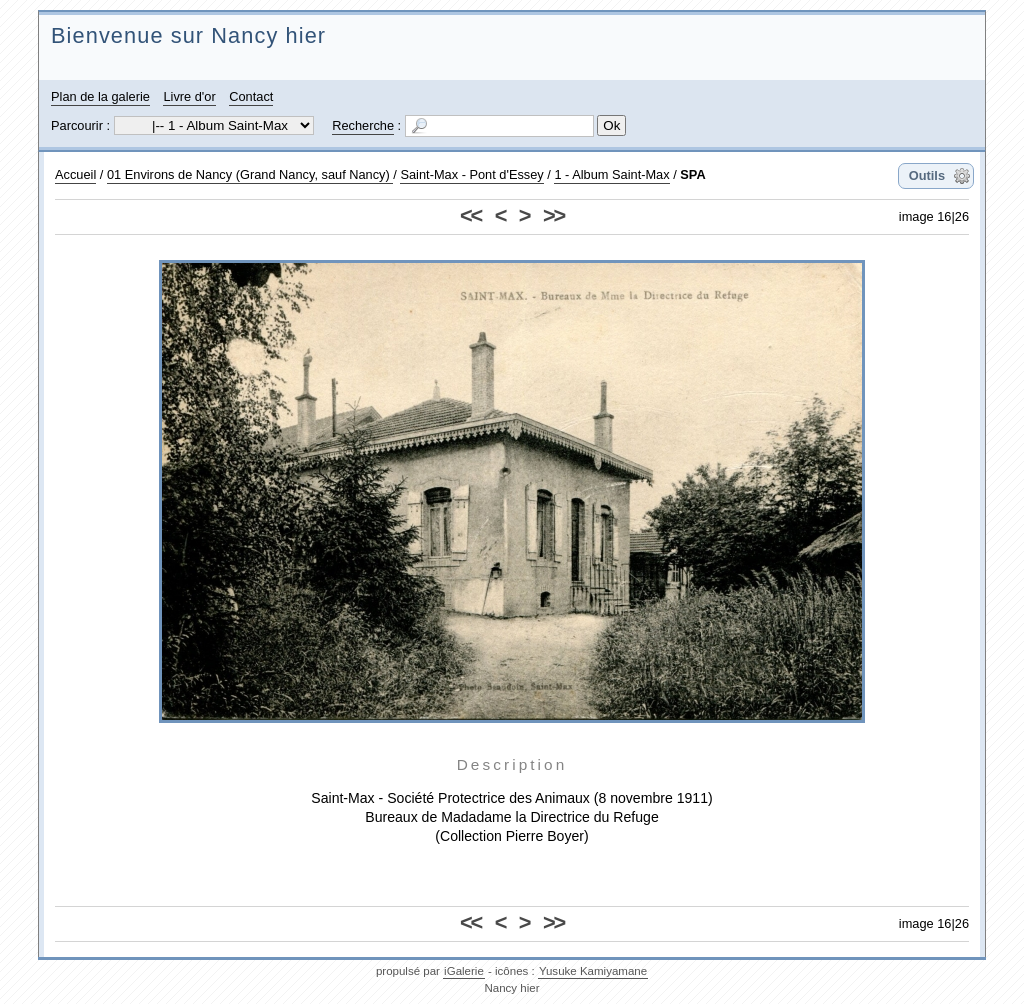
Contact (251, 96)
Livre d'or (189, 96)
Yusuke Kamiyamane (593, 971)
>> (553, 215)
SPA (692, 174)
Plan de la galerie (100, 96)
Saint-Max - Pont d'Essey (471, 174)
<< (470, 215)
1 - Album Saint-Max (611, 174)
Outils (927, 175)
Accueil (75, 174)
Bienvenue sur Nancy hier (188, 35)
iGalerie (464, 971)
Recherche (363, 125)
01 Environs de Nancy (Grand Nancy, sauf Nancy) (250, 174)
